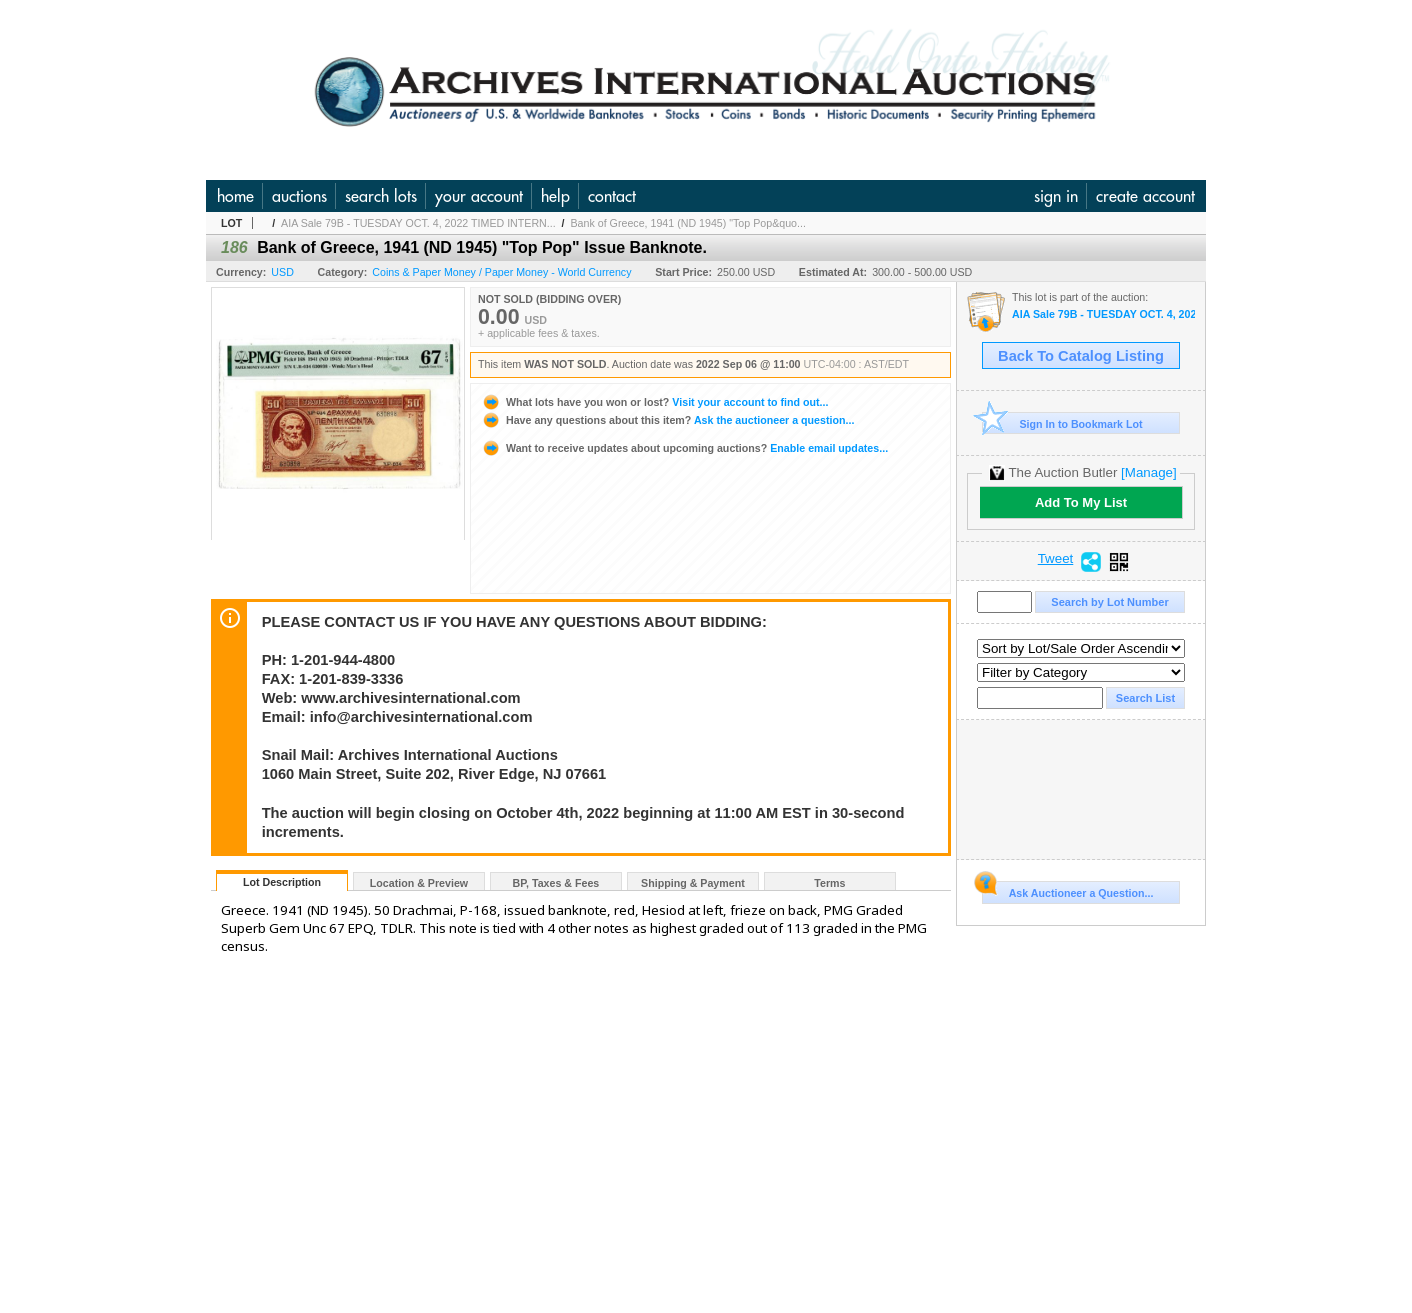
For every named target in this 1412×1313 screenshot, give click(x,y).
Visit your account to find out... (654, 402)
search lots (381, 196)
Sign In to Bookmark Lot (1062, 423)
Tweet (1056, 559)
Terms (829, 883)
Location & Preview (419, 883)
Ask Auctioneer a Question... (1067, 890)
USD (282, 272)
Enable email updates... (684, 448)
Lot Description (282, 882)
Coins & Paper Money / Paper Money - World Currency (501, 272)
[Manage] (1148, 472)
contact (612, 196)
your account (479, 196)
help (555, 196)
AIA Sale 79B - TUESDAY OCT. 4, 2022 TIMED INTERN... (418, 223)
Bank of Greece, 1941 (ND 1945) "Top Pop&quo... (688, 223)
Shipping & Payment (693, 883)
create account (1145, 196)
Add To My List (1081, 502)
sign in (1056, 196)
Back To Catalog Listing (1081, 356)
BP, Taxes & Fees (556, 883)
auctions (299, 196)
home (235, 196)
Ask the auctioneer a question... (667, 420)
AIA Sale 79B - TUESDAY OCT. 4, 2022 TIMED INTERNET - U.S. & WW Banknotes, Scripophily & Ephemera (1103, 314)
